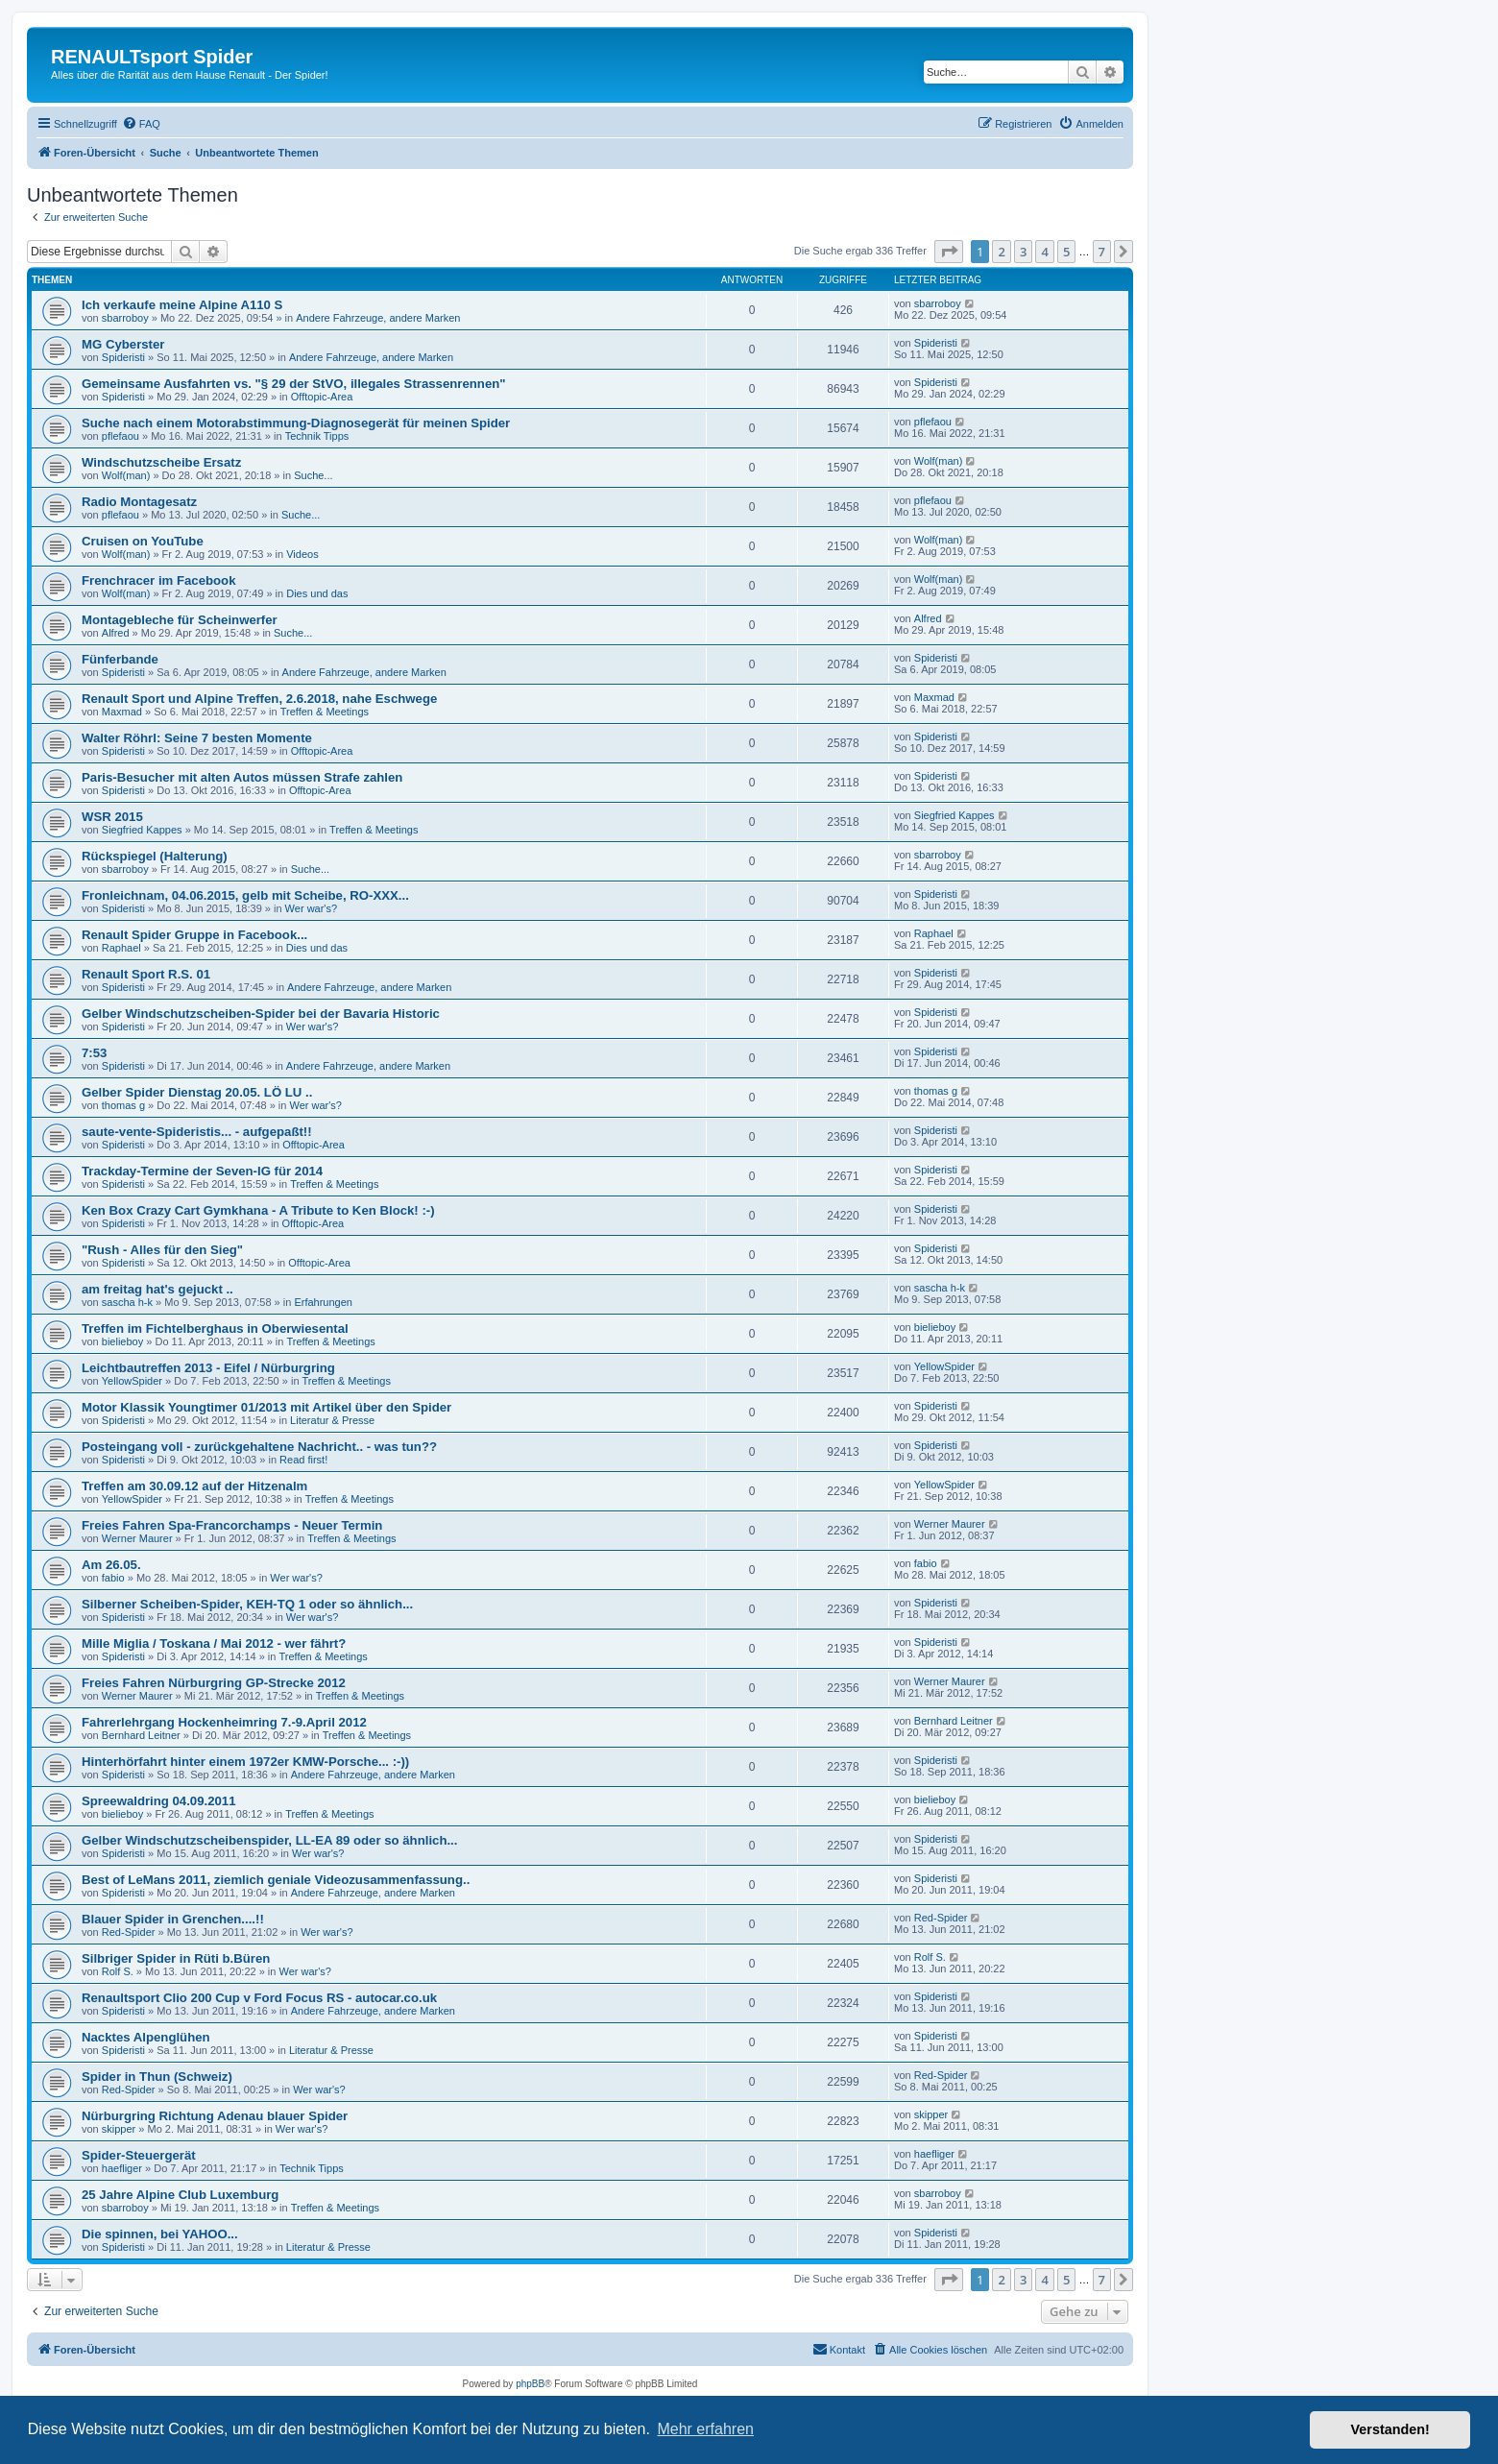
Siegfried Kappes (142, 829)
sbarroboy (125, 318)
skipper (118, 2129)
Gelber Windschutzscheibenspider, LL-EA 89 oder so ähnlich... (269, 1840)
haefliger (122, 2168)
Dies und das (317, 593)
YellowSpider (132, 1381)
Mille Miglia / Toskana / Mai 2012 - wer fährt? (214, 1643)
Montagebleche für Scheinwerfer (180, 620)
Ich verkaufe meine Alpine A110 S (182, 305)
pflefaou (120, 436)
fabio (113, 1577)
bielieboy (122, 1341)
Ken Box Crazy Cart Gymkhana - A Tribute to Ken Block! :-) (258, 1210)
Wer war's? (311, 908)
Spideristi (123, 357)
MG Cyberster (123, 344)
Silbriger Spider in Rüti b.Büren (176, 1958)
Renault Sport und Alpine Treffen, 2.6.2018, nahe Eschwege (259, 698)
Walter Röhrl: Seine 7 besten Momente (197, 738)
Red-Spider (129, 1932)
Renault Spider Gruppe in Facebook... (194, 935)
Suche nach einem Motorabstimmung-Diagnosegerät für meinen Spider (296, 423)
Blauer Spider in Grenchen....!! (173, 1919)
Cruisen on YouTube (143, 541)
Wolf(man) (126, 475)
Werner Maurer (137, 1538)
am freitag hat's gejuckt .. (157, 1289)
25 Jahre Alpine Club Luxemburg (180, 2194)
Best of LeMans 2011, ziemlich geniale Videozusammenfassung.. (276, 1879)
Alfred (116, 633)
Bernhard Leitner (141, 1735)
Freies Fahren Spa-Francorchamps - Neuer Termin (232, 1525)
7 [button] (1102, 251)
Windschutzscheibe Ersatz (161, 462)
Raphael (121, 948)
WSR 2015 (112, 816)
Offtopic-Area (322, 396)
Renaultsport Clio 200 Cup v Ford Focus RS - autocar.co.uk (259, 1998)
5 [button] (1066, 251)
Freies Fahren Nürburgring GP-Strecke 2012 (214, 1683)
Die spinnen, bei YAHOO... (160, 2234)
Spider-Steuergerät (139, 2155)
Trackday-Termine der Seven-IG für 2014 (202, 1171)
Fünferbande (120, 659)
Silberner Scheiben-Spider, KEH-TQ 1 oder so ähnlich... (247, 1604)
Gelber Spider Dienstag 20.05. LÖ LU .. (197, 1092)
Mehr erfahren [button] (705, 2429)
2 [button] (1001, 251)
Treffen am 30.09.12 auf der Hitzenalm (194, 1486)
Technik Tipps (317, 436)
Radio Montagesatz (139, 502)
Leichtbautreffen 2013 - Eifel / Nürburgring (208, 1368)
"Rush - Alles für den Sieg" (162, 1250)
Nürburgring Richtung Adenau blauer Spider (215, 2116)
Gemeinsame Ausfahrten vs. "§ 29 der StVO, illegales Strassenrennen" (294, 383)
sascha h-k (127, 1302)
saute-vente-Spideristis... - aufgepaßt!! (197, 1131)
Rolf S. (117, 1971)
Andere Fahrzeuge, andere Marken (378, 318)
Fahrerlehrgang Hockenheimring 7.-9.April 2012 (224, 1722)
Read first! (303, 1459)
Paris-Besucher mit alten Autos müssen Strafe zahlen (242, 777)
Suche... (313, 475)
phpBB (530, 2384)
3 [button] (1023, 251)
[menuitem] (141, 123)
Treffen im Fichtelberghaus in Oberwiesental (215, 1328)
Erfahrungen (323, 1302)
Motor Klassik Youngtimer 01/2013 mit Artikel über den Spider (266, 1407)
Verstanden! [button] (1390, 2429)
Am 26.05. (111, 1565)
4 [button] (1044, 251)
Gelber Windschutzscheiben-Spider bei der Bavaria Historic (261, 1013)
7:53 (94, 1053)
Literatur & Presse (332, 1420)
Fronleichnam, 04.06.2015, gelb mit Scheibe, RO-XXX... (245, 895)
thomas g (123, 1105)
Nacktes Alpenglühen (146, 2037)
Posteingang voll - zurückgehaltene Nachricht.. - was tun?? (259, 1446)
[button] (948, 251)
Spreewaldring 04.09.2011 (159, 1801)
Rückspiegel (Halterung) (155, 856)
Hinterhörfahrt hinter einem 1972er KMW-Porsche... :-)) (245, 1761)
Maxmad (122, 711)
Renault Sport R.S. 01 (146, 974)
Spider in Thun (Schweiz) (157, 2076)
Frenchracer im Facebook (159, 580)
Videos (302, 554)
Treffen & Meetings (324, 711)
